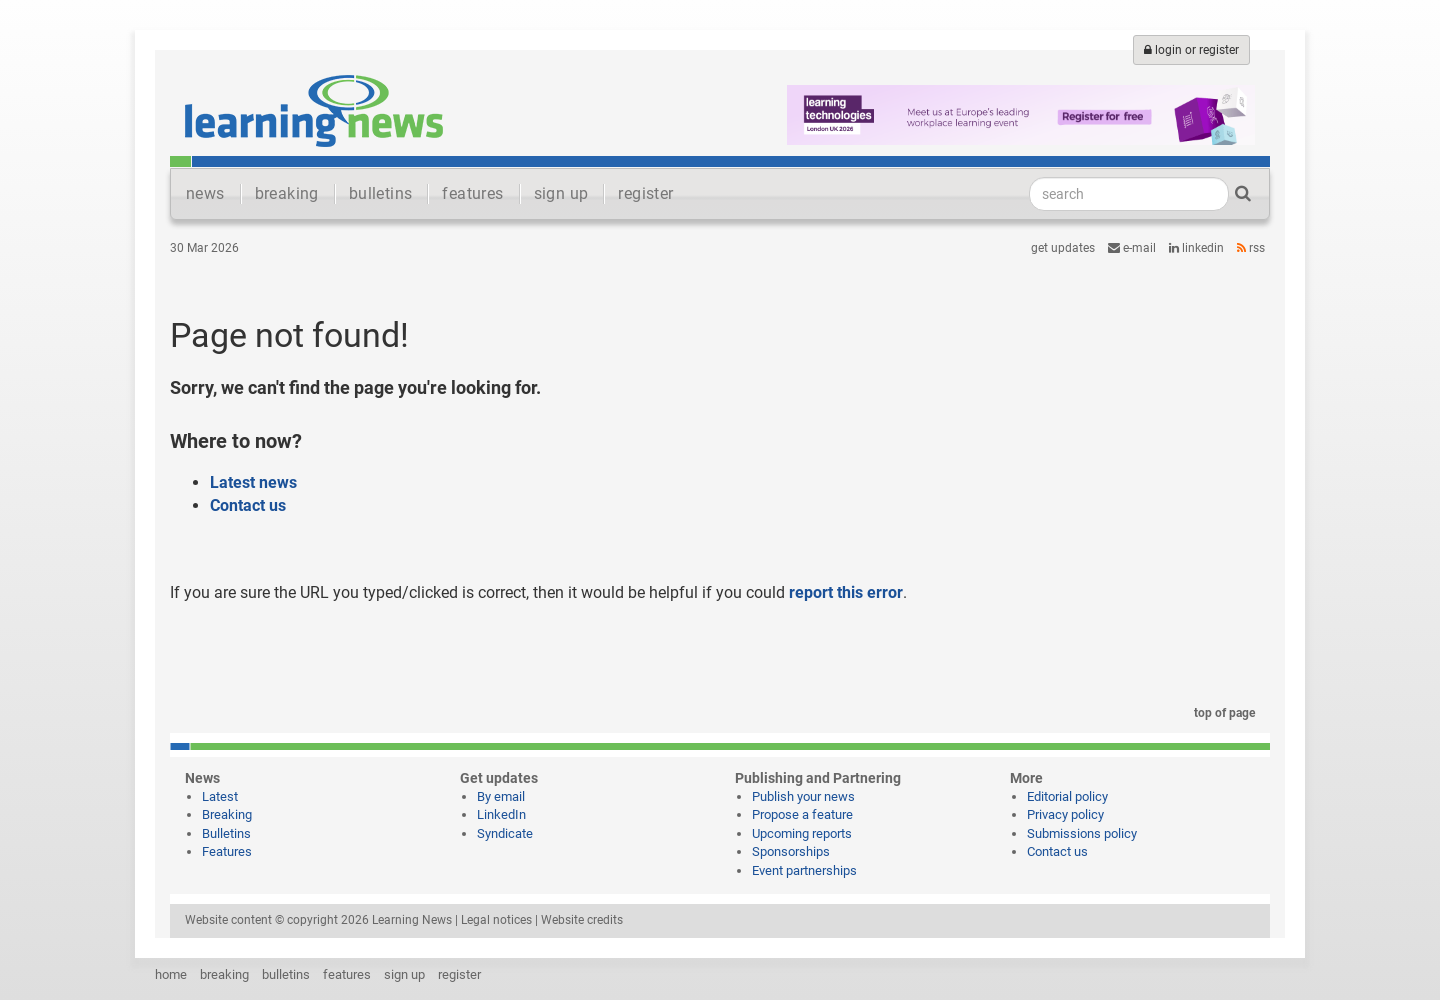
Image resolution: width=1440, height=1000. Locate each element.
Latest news (253, 482)
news (205, 193)
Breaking (227, 814)
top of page (1221, 713)
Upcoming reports (802, 833)
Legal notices (496, 920)
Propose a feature (802, 814)
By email (501, 796)
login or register (1191, 50)
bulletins (381, 193)
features (472, 193)
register (645, 193)
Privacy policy (1065, 814)
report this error (846, 592)
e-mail (1132, 248)
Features (227, 851)
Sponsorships (791, 851)
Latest (220, 796)
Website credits (582, 920)
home (171, 974)
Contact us (248, 505)
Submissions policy (1082, 833)
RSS (1251, 248)
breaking (287, 193)
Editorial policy (1067, 796)
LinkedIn (1196, 248)
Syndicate (505, 833)
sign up (561, 193)
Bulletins (226, 833)
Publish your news (803, 796)
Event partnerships (804, 870)
